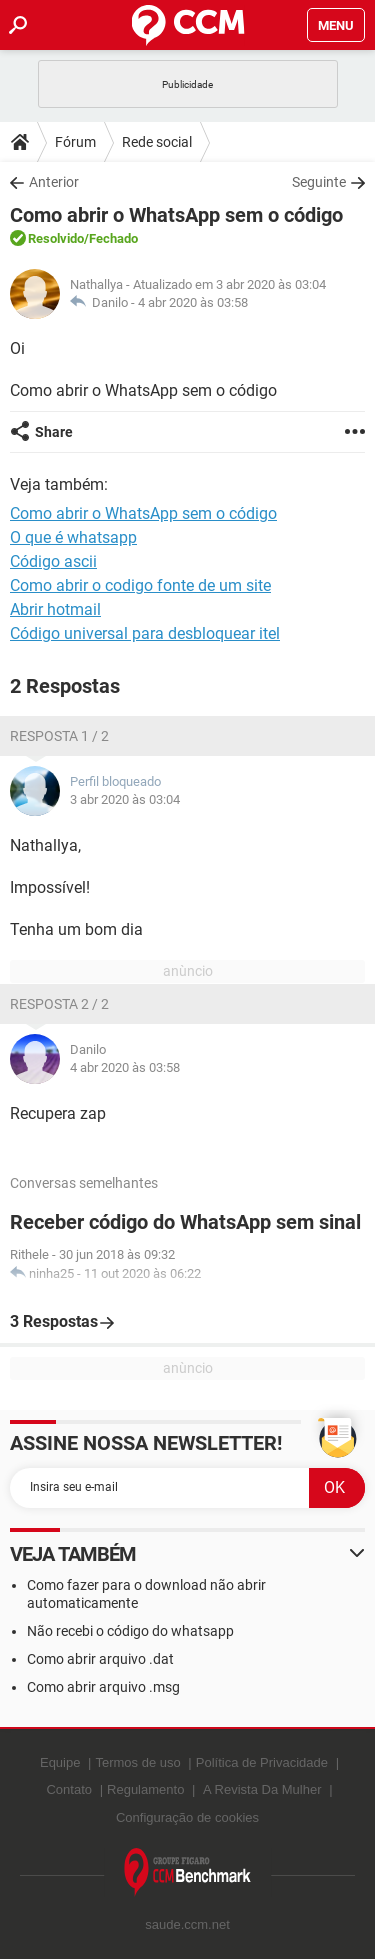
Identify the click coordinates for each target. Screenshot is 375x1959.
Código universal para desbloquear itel (145, 633)
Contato (69, 1789)
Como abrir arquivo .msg (103, 1687)
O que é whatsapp (73, 537)
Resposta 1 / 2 (59, 736)
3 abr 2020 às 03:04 (125, 799)
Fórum (75, 142)
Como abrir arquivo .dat (100, 1659)
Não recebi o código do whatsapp (130, 1631)
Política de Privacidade (262, 1762)
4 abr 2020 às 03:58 (193, 302)
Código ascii (53, 561)
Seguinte (319, 182)
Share (54, 432)
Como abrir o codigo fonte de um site (140, 585)
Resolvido (56, 238)
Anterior (54, 182)
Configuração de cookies (187, 1817)
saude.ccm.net (187, 1924)
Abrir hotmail (55, 609)
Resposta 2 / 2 (59, 1004)
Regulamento (145, 1789)
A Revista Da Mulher (262, 1789)
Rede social (157, 142)
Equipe (60, 1762)
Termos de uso (137, 1762)
